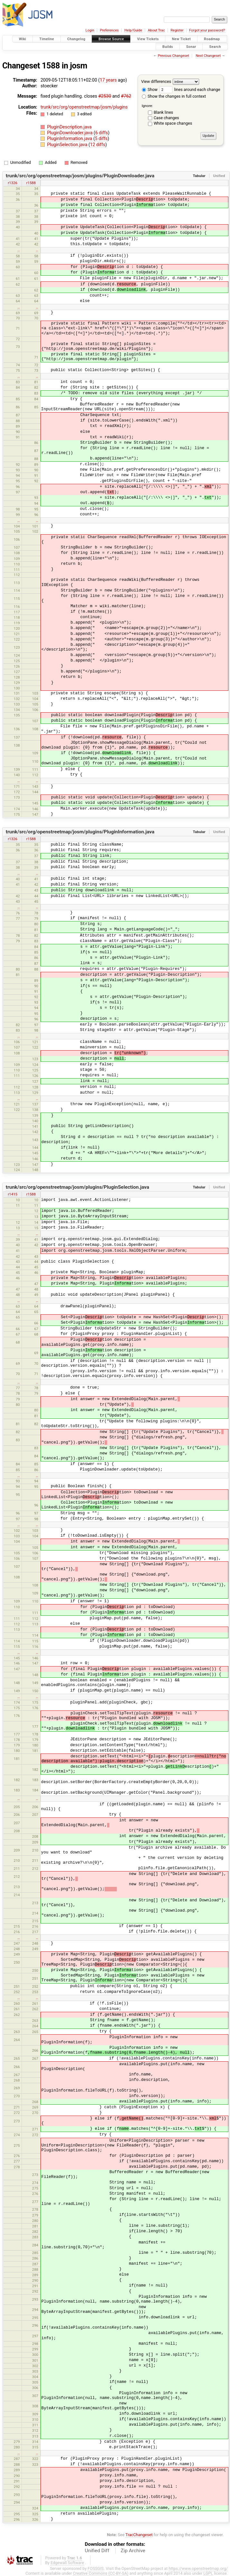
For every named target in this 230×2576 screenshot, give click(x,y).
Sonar (191, 46)
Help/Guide (133, 30)
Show (150, 89)
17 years (108, 80)
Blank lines (163, 112)
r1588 (31, 183)
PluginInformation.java (70, 138)
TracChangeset (139, 2534)
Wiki (22, 39)
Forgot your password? (207, 30)
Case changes (166, 117)
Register (176, 30)
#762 (126, 96)
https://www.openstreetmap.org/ (198, 2568)
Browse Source (111, 39)
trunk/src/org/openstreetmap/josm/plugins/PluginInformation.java (80, 832)
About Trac (156, 30)
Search (215, 46)
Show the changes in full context (174, 96)
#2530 (104, 96)
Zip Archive (133, 2551)
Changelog (76, 39)
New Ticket (181, 39)
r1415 (12, 1194)
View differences (156, 81)
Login (90, 30)
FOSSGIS (95, 2568)
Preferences (109, 30)
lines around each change (189, 89)
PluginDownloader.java (70, 132)
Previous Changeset (173, 56)
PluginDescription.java (69, 126)
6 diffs (101, 132)
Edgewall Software (67, 2562)
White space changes (173, 123)
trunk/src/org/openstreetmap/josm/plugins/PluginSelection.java (77, 1187)
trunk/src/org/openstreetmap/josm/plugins (84, 107)
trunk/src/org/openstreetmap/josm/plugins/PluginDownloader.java (80, 176)
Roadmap (212, 39)
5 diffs (101, 138)
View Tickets (148, 39)
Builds (167, 46)
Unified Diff (97, 2551)
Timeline (46, 39)
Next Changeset (208, 56)
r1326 (12, 183)
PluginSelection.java (67, 144)
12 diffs (97, 144)
